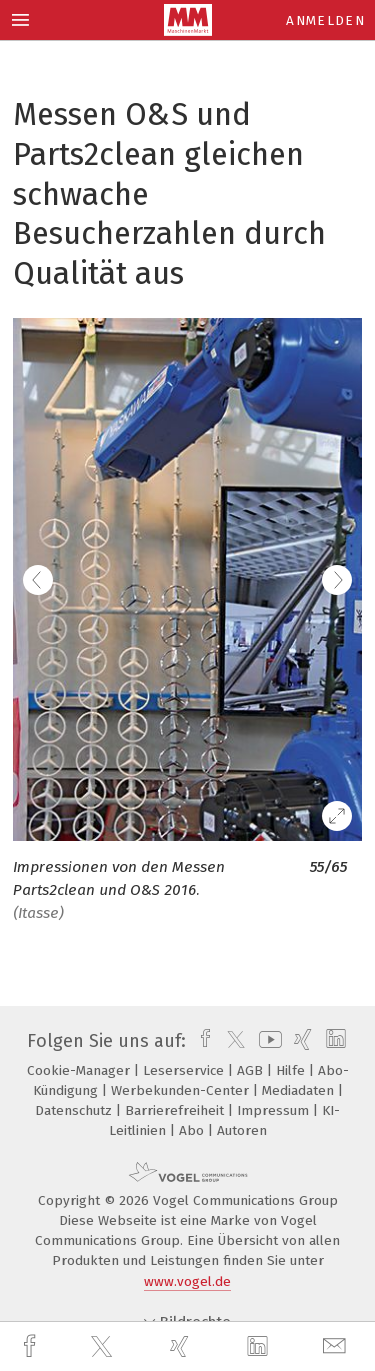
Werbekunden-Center (182, 1090)
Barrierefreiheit (176, 1110)
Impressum (275, 1110)
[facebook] (32, 1346)
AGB (252, 1070)
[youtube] (267, 1041)
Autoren (242, 1130)
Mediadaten (300, 1090)
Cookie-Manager (80, 1070)
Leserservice (185, 1070)
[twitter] (104, 1347)
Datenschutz (75, 1110)
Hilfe (292, 1070)
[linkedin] (260, 1347)
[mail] (337, 1346)
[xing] (182, 1346)
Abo (193, 1130)
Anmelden (325, 20)
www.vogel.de (187, 1281)
